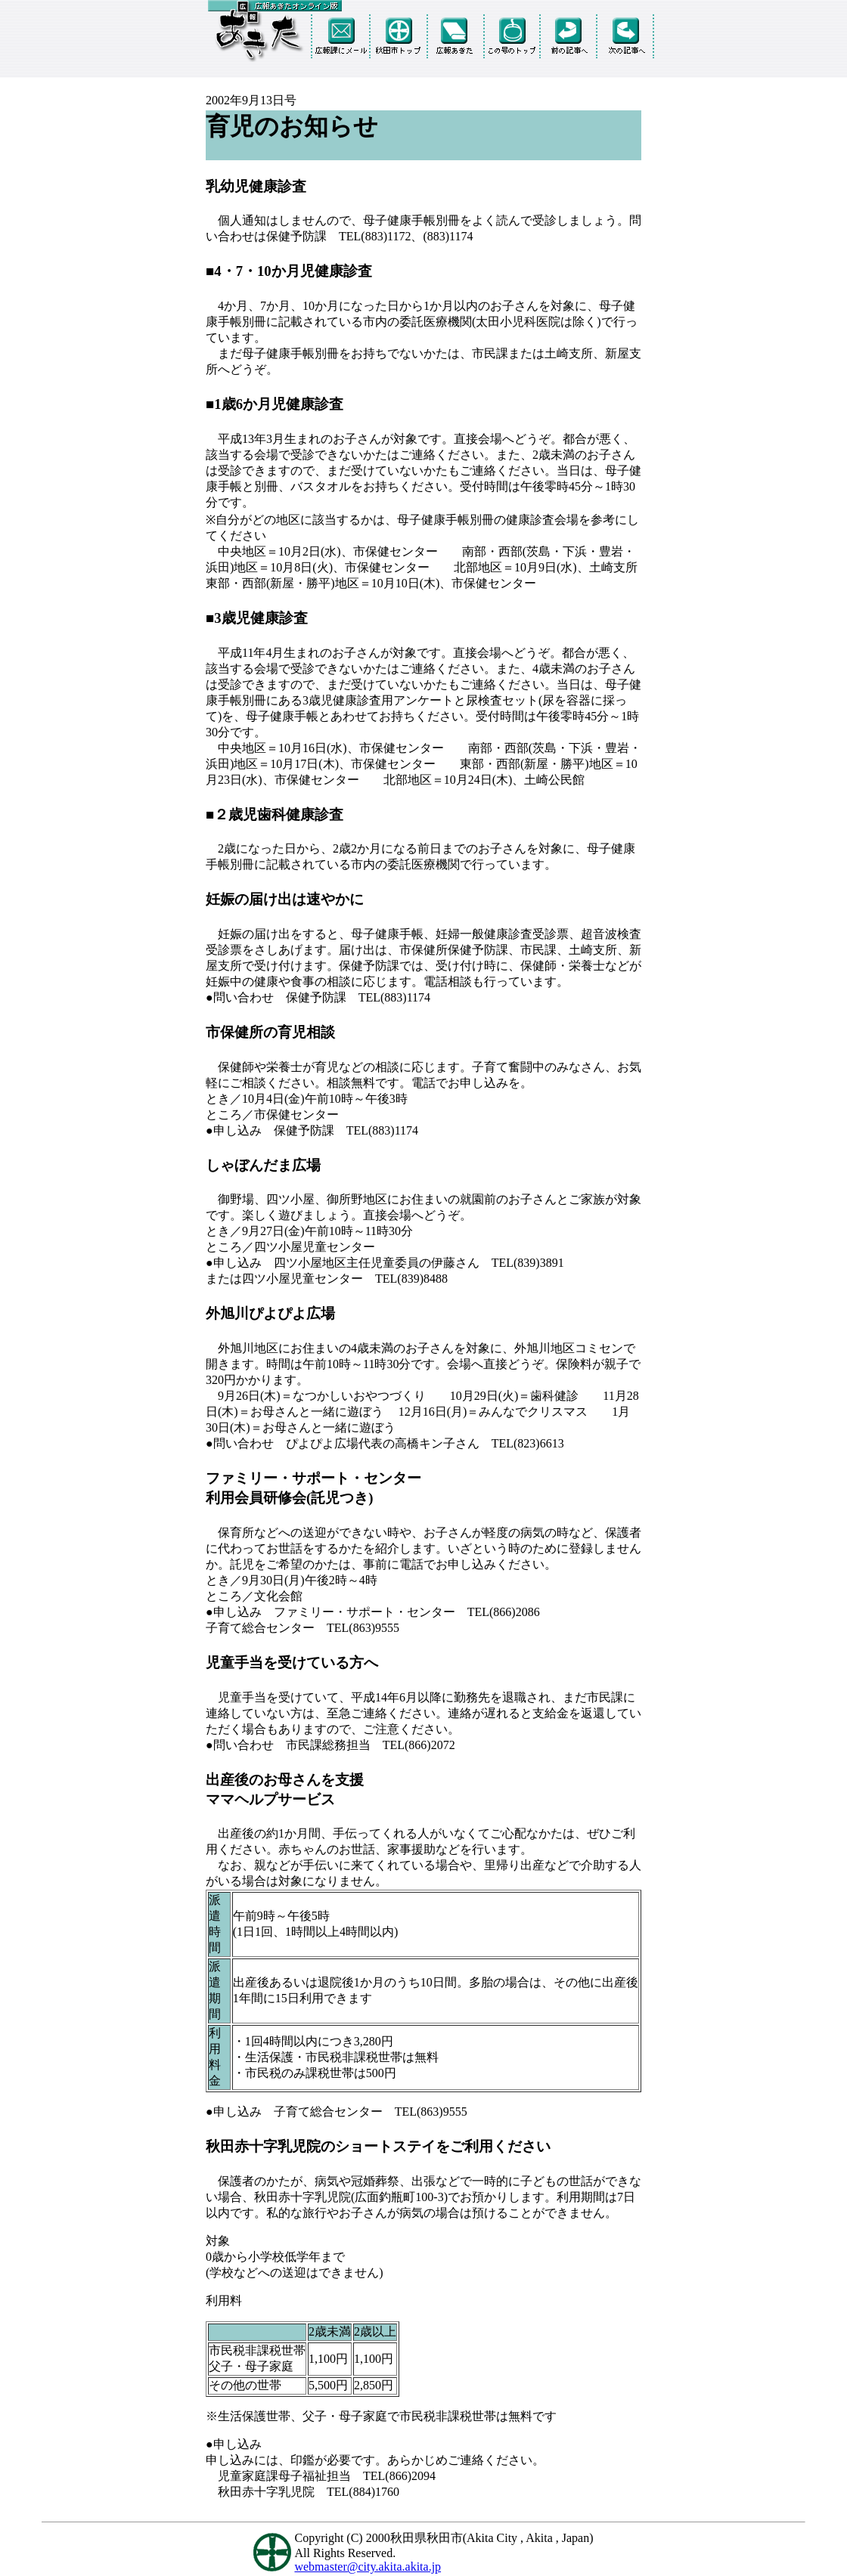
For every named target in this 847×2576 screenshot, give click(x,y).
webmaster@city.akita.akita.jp (367, 2566)
